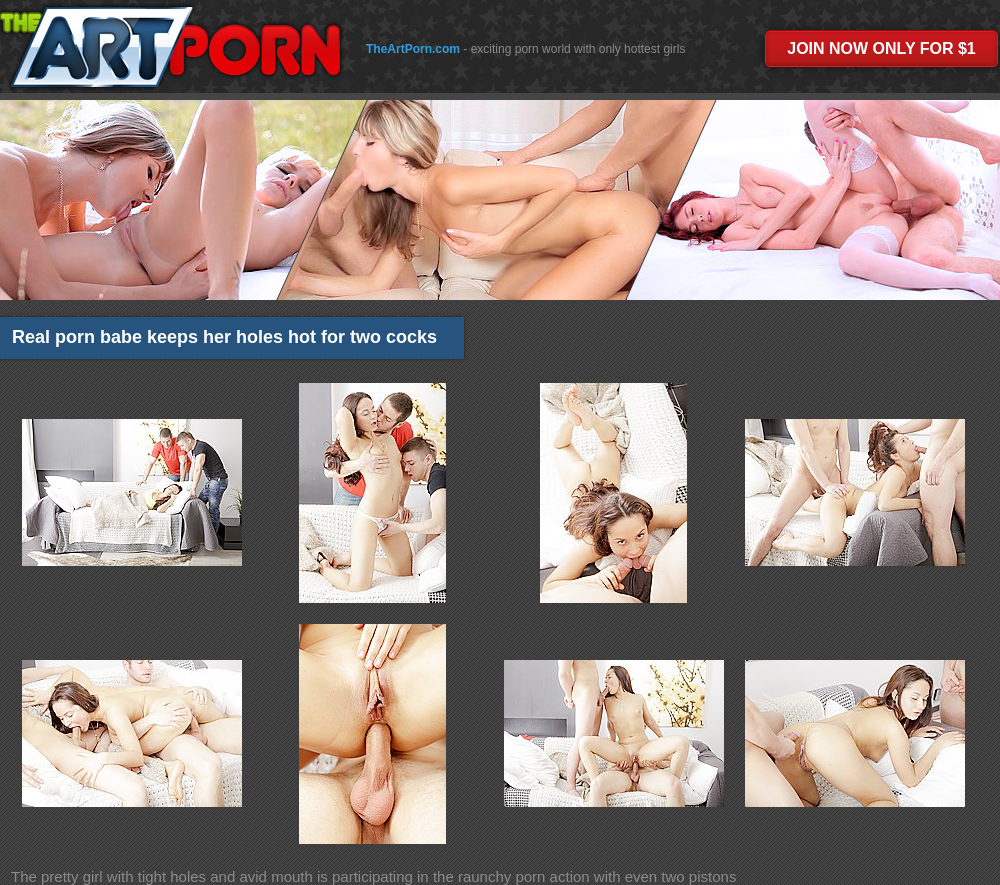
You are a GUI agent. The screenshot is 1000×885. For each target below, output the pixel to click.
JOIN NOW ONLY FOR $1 (881, 48)
